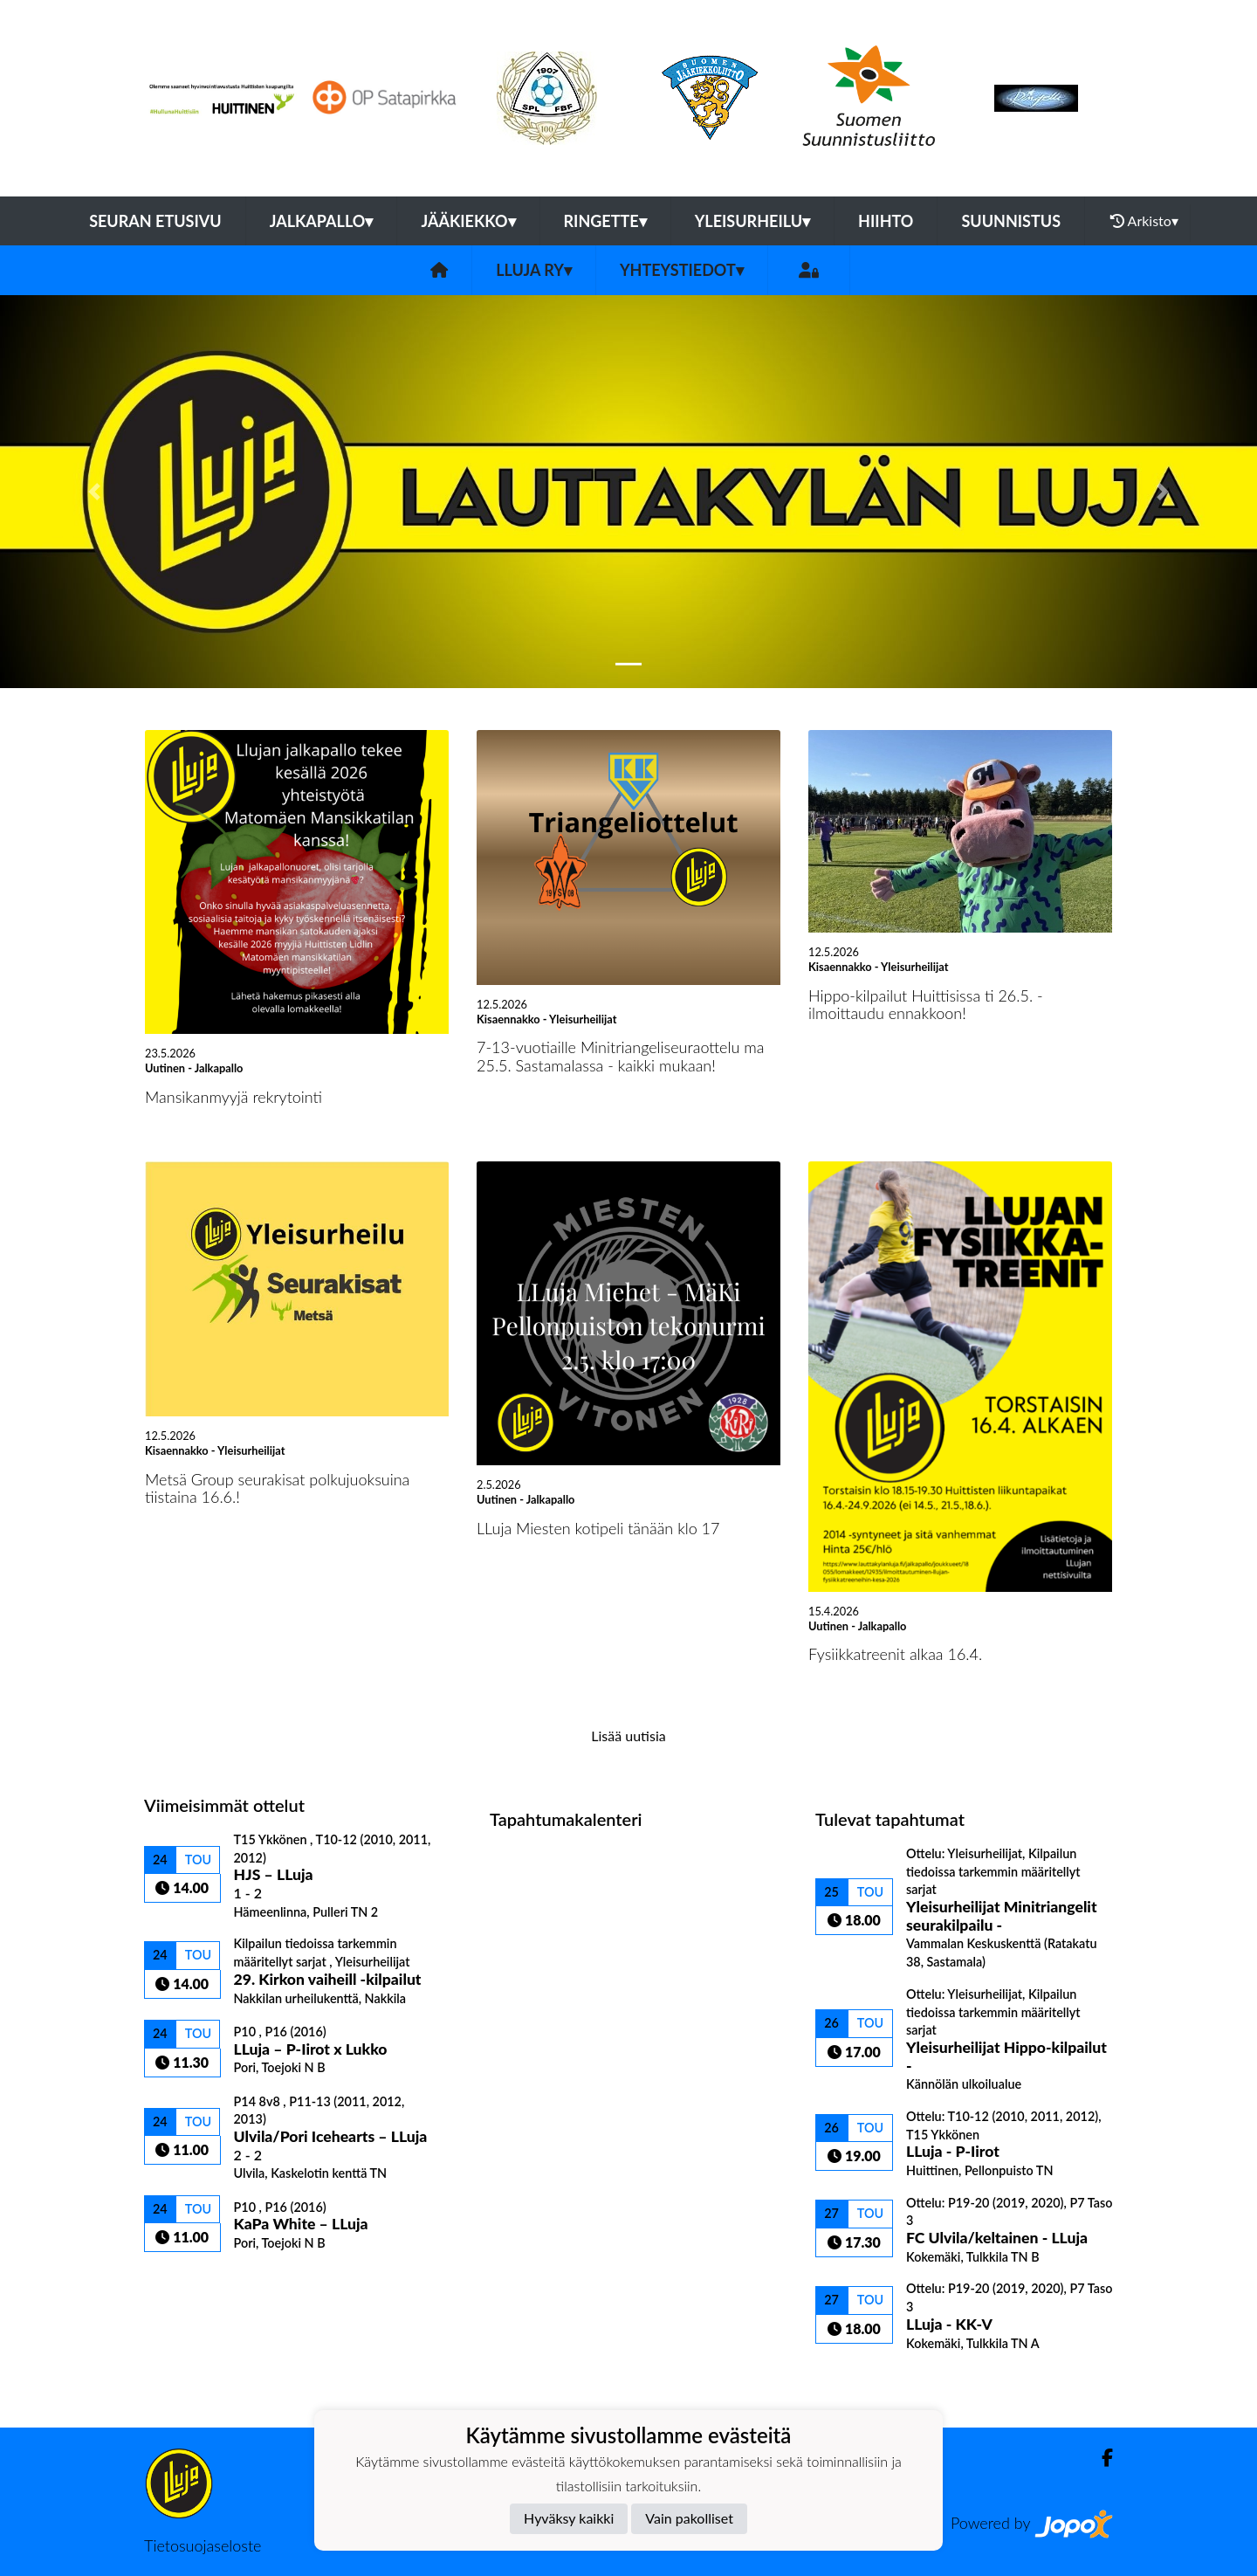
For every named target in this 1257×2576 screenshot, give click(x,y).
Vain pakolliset (689, 2518)
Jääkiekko (468, 221)
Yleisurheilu (752, 221)
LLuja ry (534, 269)
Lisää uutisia (628, 1735)
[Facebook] (1100, 2458)
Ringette (605, 221)
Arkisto (1144, 220)
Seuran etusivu (155, 221)
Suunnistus (1011, 221)
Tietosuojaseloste (202, 2545)
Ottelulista (187, 2282)
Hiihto (885, 221)
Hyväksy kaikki (569, 2518)
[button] (94, 491)
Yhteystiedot (682, 269)
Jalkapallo (322, 221)
